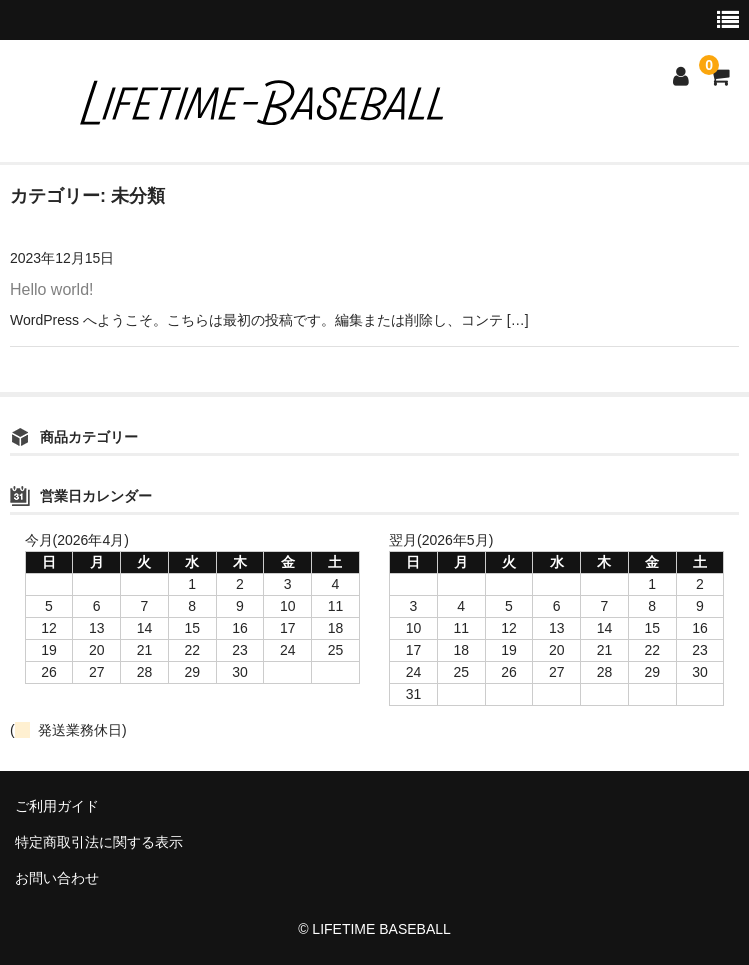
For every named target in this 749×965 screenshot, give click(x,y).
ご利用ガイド (57, 806)
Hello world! (52, 289)
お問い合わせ (57, 878)
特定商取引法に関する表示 (99, 842)
